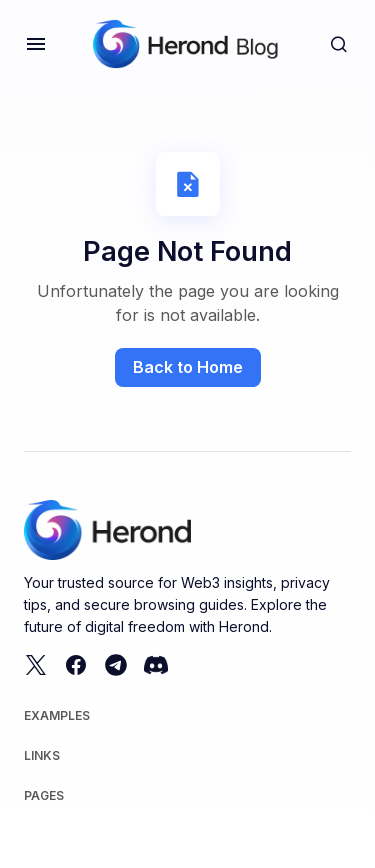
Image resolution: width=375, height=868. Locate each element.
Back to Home (188, 367)
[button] (36, 44)
